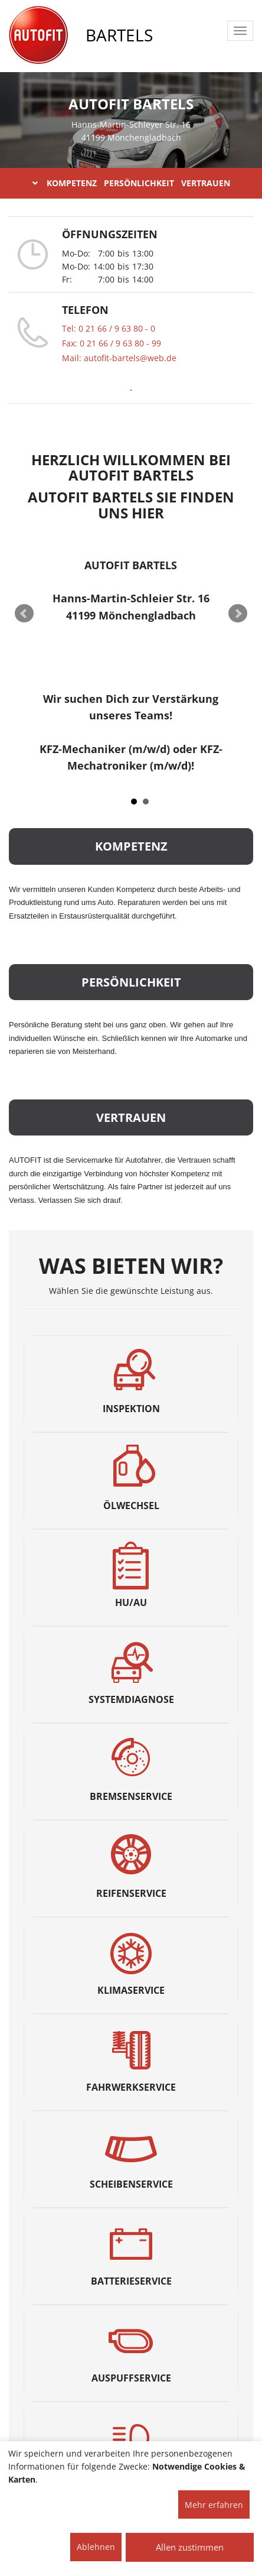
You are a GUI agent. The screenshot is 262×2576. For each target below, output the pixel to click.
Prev (24, 613)
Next (237, 613)
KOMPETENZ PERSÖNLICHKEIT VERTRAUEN (131, 183)
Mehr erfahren (214, 2504)
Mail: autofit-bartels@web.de (119, 358)
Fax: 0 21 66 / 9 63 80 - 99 (111, 343)
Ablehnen (96, 2546)
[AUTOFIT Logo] (38, 35)
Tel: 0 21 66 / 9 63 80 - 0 (108, 328)
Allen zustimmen (190, 2547)
